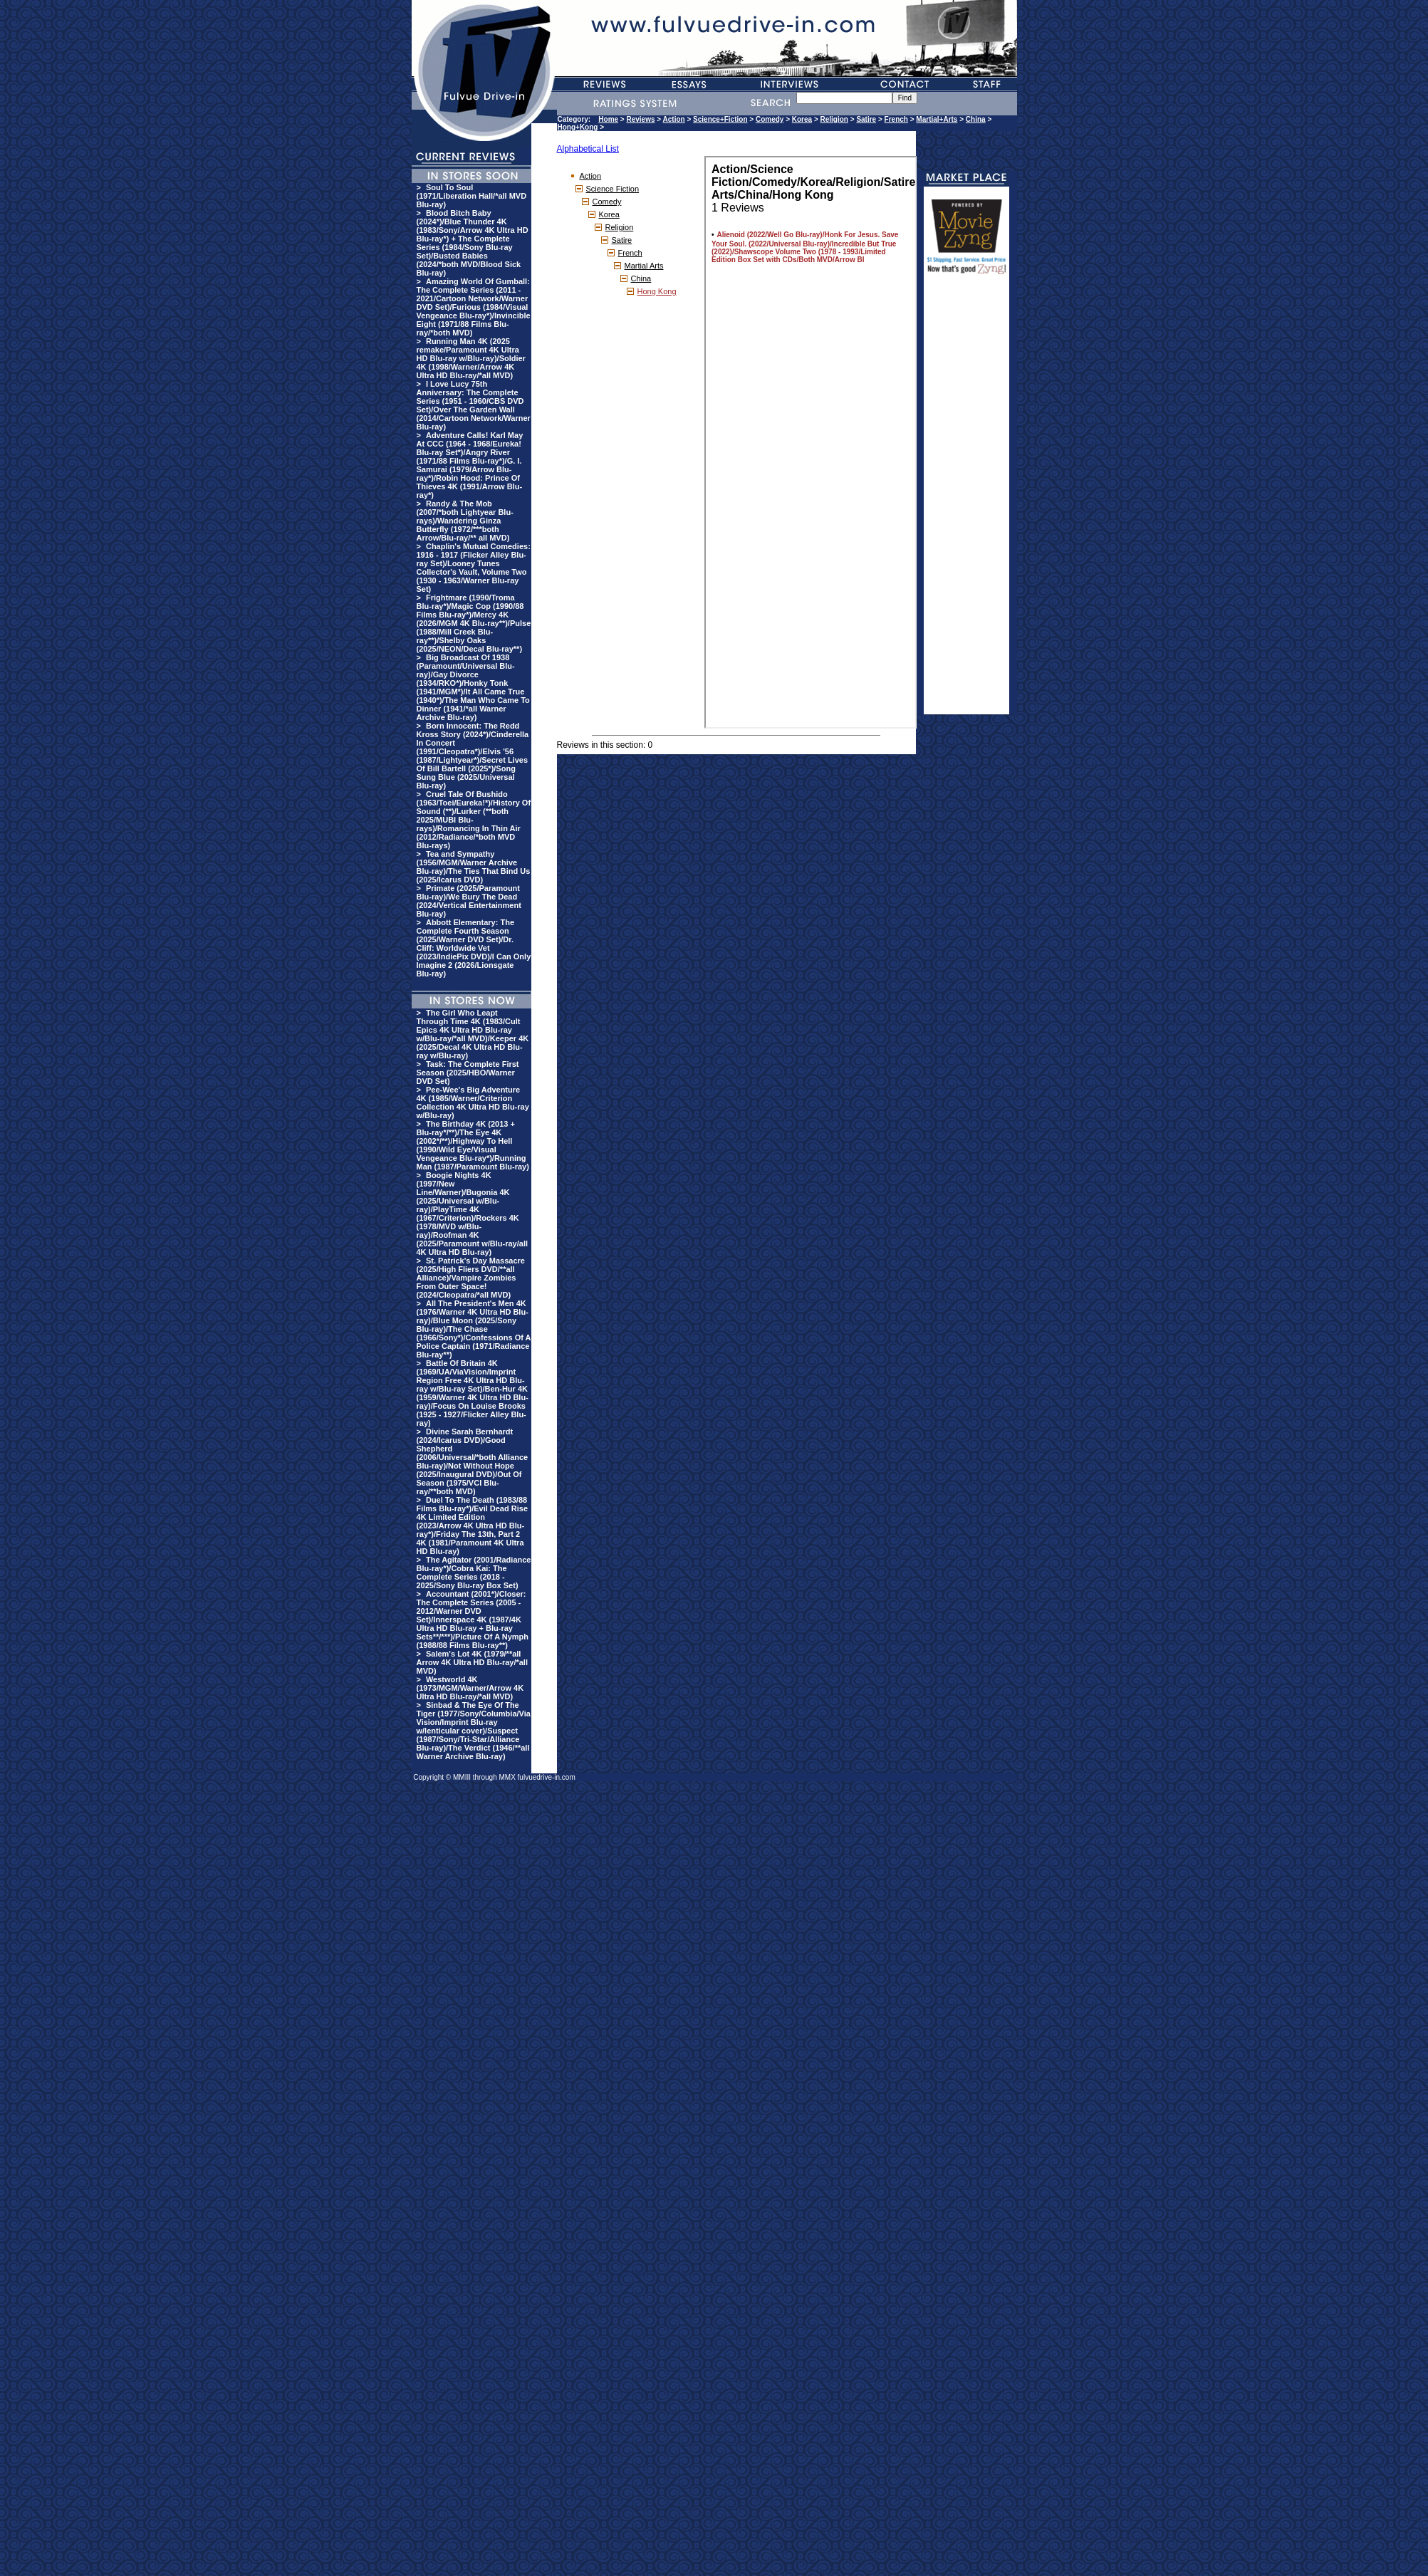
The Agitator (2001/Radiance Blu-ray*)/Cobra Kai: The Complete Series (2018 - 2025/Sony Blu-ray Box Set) (474, 1572)
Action (674, 119)
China (976, 119)
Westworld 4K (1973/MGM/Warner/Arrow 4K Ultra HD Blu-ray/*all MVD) (470, 1688)
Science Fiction (613, 188)
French (896, 119)
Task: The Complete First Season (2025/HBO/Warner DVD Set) (468, 1072)
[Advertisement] (966, 500)
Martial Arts (644, 265)
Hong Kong (657, 291)
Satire (866, 119)
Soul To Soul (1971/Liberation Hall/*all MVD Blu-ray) (472, 196)
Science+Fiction (720, 119)
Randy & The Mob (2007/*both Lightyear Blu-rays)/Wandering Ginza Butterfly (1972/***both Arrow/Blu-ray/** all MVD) (465, 520)
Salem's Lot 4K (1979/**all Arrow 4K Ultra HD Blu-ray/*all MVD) (472, 1662)
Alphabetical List (588, 149)
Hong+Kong (578, 127)
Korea (802, 119)
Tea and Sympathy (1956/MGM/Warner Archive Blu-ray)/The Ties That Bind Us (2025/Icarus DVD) (474, 867)
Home (608, 119)
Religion (834, 119)
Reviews (641, 119)
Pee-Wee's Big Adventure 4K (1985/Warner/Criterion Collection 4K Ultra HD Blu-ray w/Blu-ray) (473, 1102)
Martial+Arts (936, 119)
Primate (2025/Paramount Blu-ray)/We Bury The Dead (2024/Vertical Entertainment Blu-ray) (469, 901)
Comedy (769, 119)
